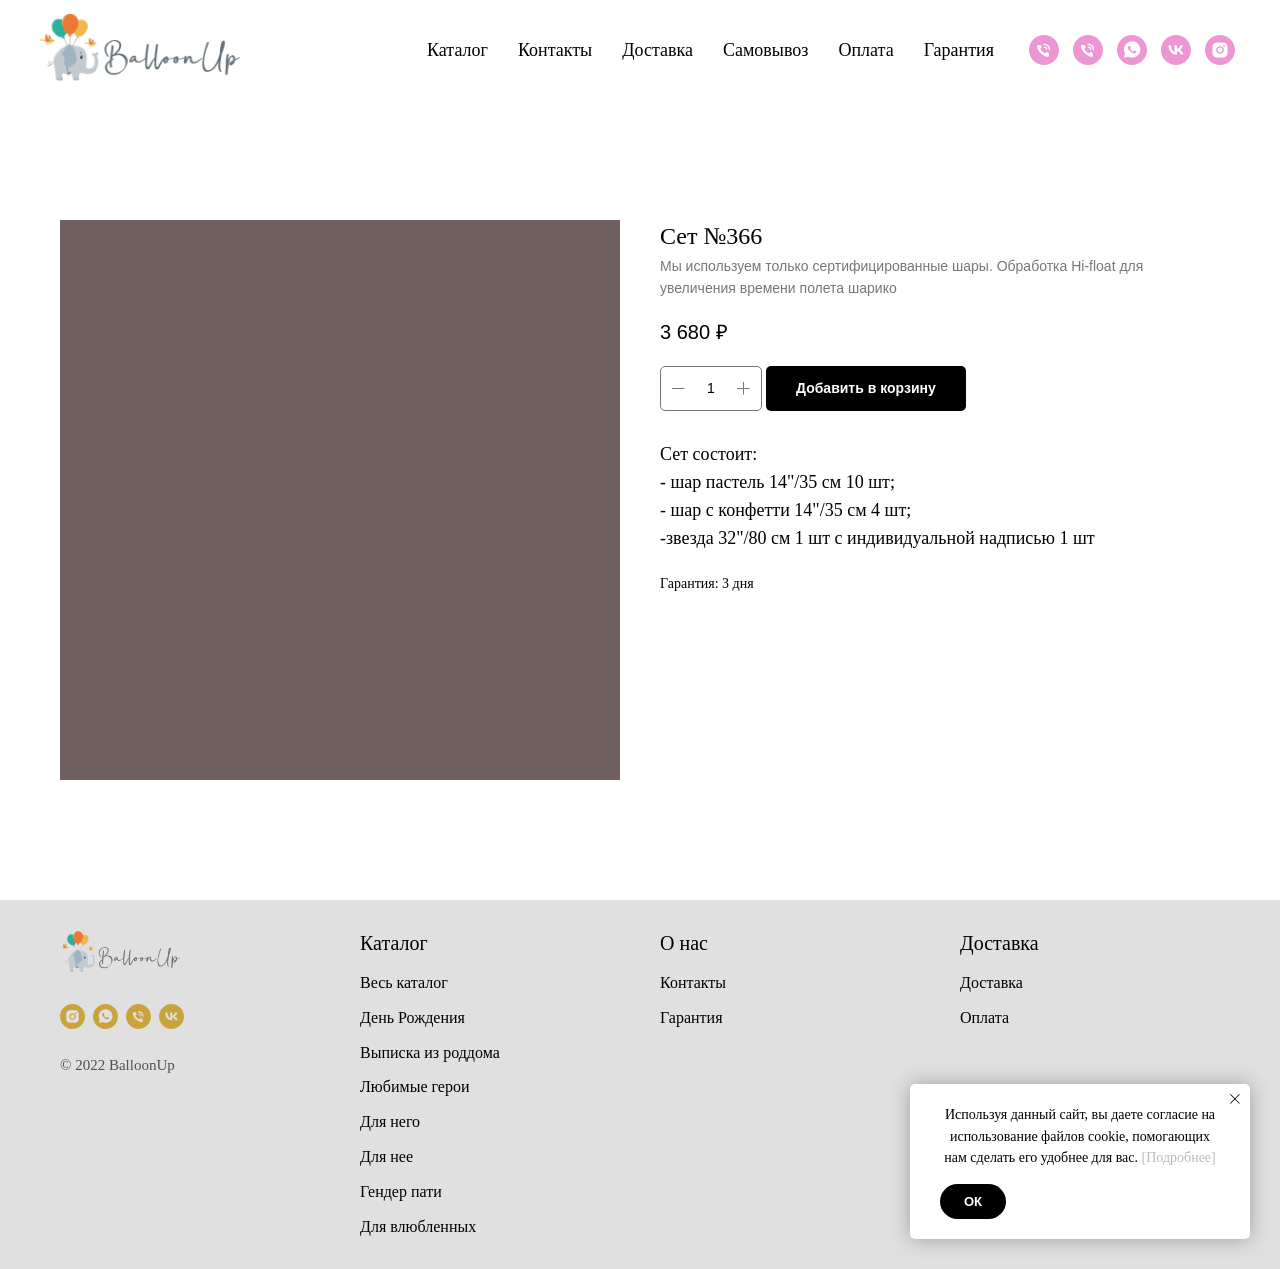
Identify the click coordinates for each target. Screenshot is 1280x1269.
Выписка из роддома (430, 1052)
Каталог (457, 50)
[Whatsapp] (1132, 50)
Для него (390, 1121)
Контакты (555, 50)
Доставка (657, 50)
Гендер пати (401, 1191)
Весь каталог (404, 982)
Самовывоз (765, 50)
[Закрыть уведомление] (1235, 1099)
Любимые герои (415, 1086)
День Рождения (412, 1017)
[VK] (1176, 50)
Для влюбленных (418, 1226)
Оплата (865, 50)
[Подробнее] (1179, 1157)
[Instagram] (1220, 50)
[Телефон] (1044, 50)
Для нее (386, 1156)
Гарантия (959, 50)
